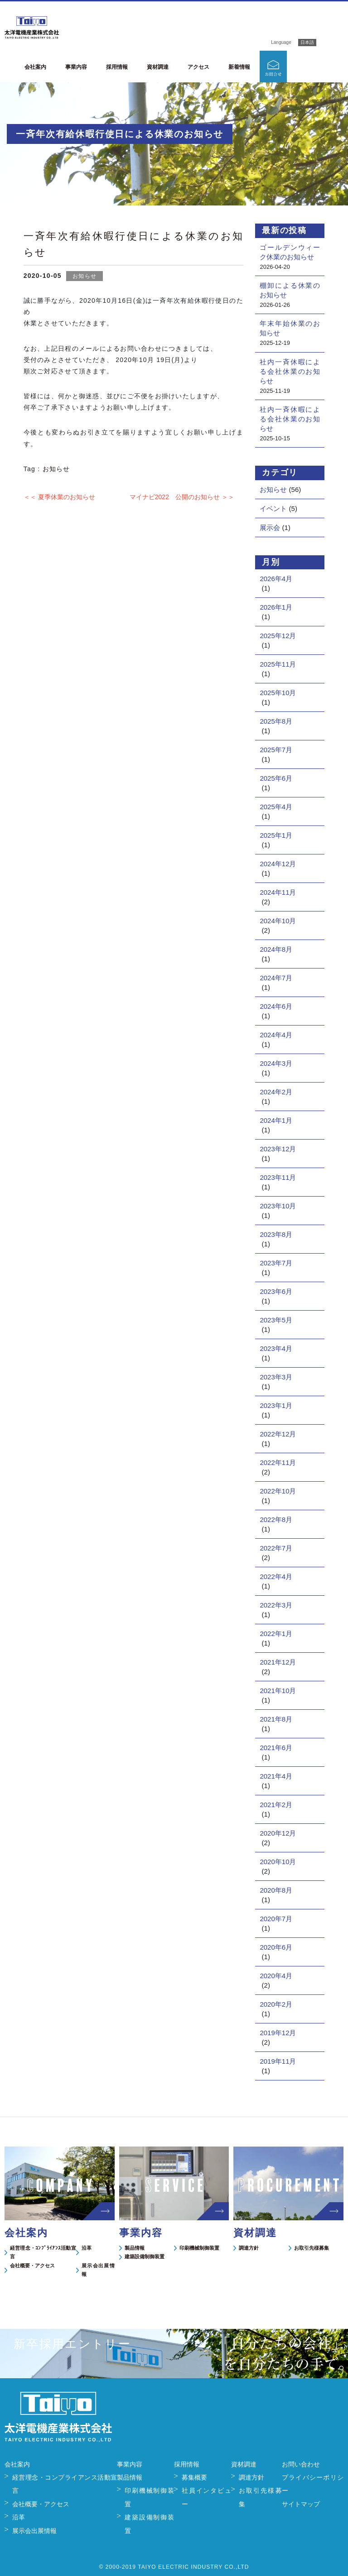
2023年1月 (276, 1405)
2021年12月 (278, 1662)
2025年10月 (278, 692)
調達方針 (249, 2248)
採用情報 (117, 67)
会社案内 (35, 67)
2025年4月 (276, 807)
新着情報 (239, 67)
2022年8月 (276, 1519)
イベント (273, 508)
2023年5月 (276, 1320)
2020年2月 (276, 2004)
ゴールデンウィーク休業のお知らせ (290, 252)
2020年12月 (278, 1833)
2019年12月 (278, 2033)
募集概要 (194, 2477)
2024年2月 (276, 1092)
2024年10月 (278, 921)
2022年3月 (276, 1605)
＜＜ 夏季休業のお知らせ (59, 497)
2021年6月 (276, 1747)
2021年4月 (276, 1776)
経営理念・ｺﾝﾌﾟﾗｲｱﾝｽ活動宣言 (43, 2252)
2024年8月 (276, 949)
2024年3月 (276, 1063)
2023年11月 (278, 1177)
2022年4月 (276, 1576)
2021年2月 (276, 1804)
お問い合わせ (301, 2464)
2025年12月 (278, 635)
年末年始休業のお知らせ (290, 328)
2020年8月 (276, 1890)
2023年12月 (278, 1149)
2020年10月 (278, 1861)
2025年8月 (276, 721)
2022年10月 (278, 1491)
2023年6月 (276, 1291)
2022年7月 (276, 1548)
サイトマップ (301, 2504)
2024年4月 (276, 1035)
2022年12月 (278, 1434)
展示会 (270, 527)
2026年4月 (276, 578)
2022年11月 (278, 1462)
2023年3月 (276, 1377)
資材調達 (158, 67)
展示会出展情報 (98, 2270)
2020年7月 (276, 1918)
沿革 (87, 2248)
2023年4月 (276, 1348)
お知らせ (84, 276)
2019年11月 (278, 2061)
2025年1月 (276, 835)
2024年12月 (278, 864)
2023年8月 (276, 1234)
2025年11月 (278, 664)
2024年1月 (276, 1120)
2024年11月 (278, 892)
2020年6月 (276, 1947)
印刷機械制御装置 (199, 2248)
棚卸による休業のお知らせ (290, 290)
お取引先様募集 (311, 2248)
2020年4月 (276, 1976)
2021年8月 (276, 1719)
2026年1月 (276, 607)
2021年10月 (278, 1690)
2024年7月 (276, 978)
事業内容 (76, 67)
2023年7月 (276, 1263)
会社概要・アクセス (32, 2265)
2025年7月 (276, 750)
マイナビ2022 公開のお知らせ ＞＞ (182, 497)
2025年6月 (276, 778)
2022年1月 (276, 1633)
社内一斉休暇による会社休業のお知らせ (290, 371)
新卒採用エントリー (317, 66)
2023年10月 (278, 1206)
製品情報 (135, 2248)
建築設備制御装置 (144, 2256)
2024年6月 (276, 1006)
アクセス (198, 67)
